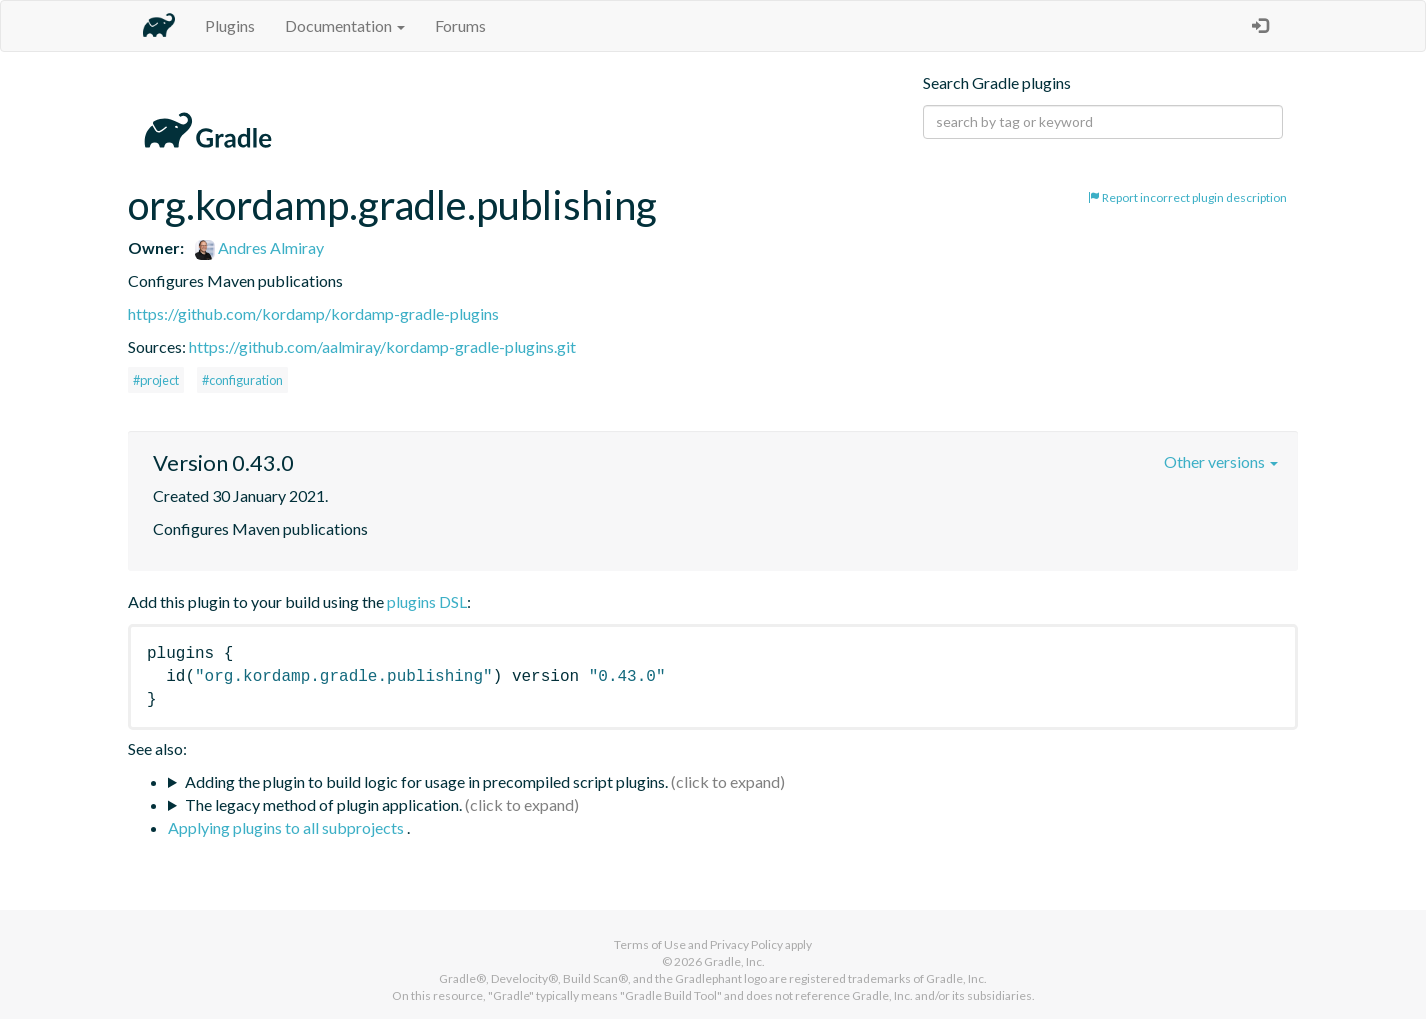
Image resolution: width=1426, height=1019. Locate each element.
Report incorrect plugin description (1187, 197)
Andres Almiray (259, 247)
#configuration (242, 380)
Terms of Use (650, 944)
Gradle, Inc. (734, 961)
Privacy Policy (746, 944)
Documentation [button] (345, 25)
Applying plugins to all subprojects (287, 827)
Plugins (230, 25)
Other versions (1221, 461)
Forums (460, 25)
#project (156, 380)
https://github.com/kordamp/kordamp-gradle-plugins (313, 313)
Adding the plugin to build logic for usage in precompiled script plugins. (426, 781)
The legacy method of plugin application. (323, 804)
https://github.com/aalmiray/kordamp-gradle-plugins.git (382, 346)
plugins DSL (427, 601)
